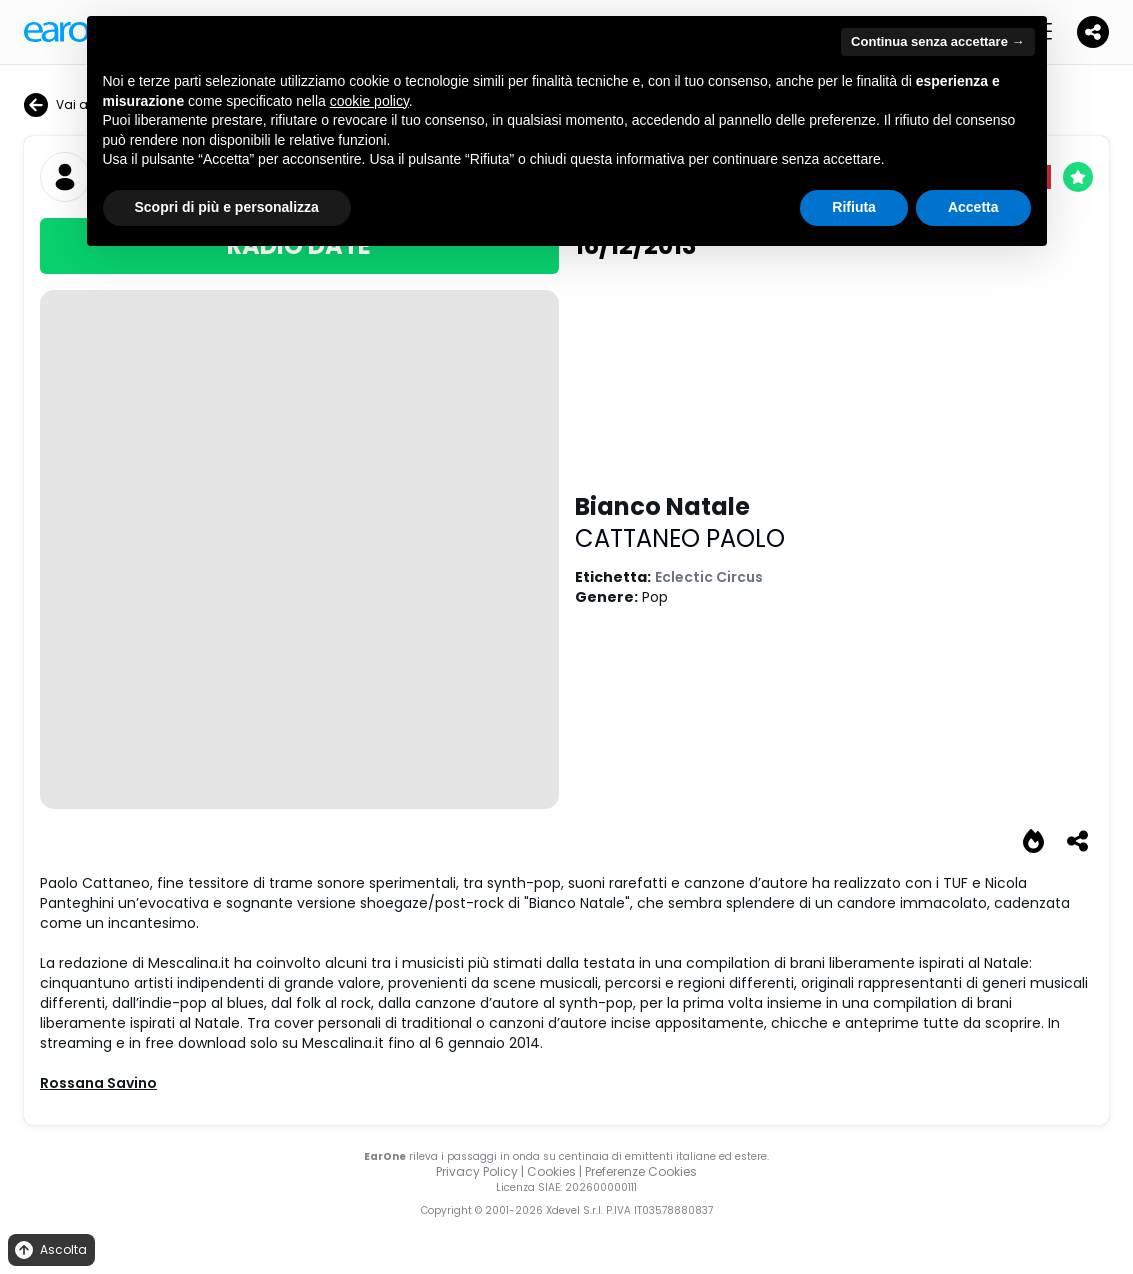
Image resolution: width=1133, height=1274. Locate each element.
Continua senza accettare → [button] (937, 41)
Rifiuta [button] (854, 207)
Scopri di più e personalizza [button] (227, 207)
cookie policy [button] (369, 101)
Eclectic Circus (709, 577)
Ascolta (49, 1250)
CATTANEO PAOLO (680, 538)
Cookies (551, 1171)
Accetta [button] (973, 207)
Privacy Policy (477, 1171)
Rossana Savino (98, 1083)
